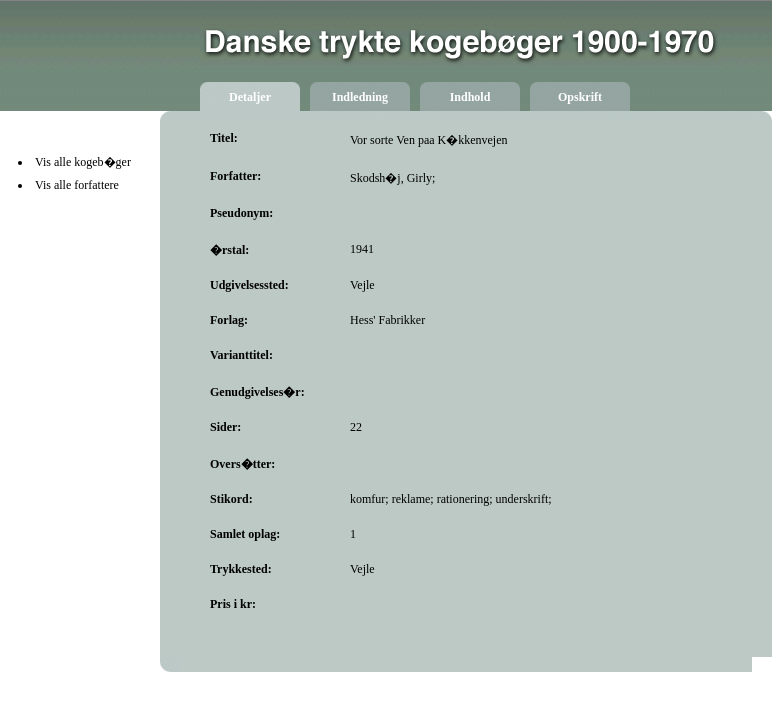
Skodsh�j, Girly (391, 178)
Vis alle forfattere (77, 185)
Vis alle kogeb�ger (83, 162)
